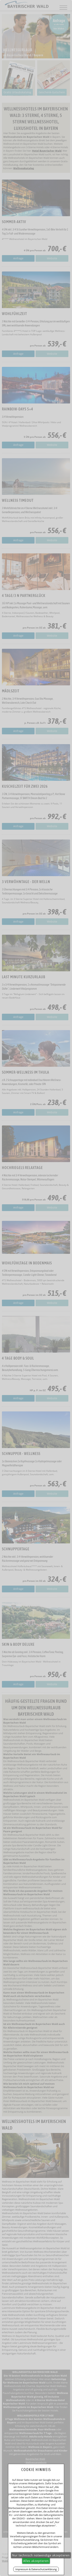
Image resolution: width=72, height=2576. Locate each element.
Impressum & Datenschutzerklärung (36, 2569)
